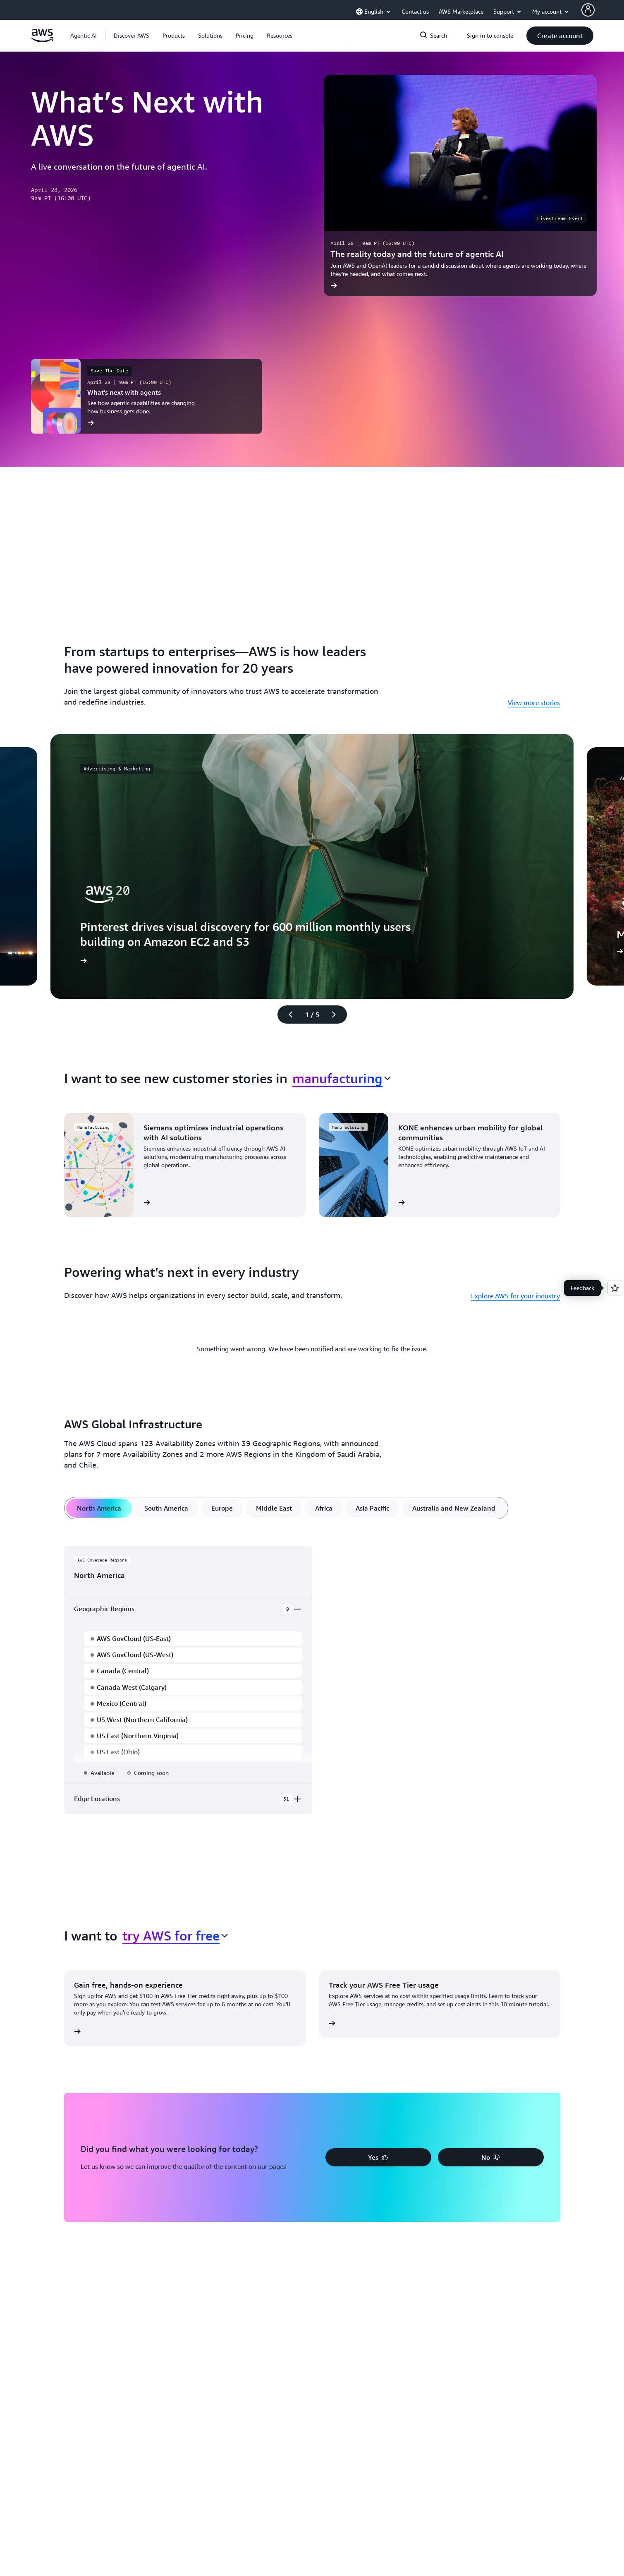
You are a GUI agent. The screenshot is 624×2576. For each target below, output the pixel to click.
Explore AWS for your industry (515, 1296)
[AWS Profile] (588, 10)
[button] (131, 35)
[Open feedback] (614, 1288)
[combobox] (341, 1078)
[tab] (98, 1508)
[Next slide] (337, 1014)
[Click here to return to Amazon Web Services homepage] (42, 40)
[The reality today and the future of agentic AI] (460, 185)
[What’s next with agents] (146, 396)
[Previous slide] (286, 1014)
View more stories (534, 702)
